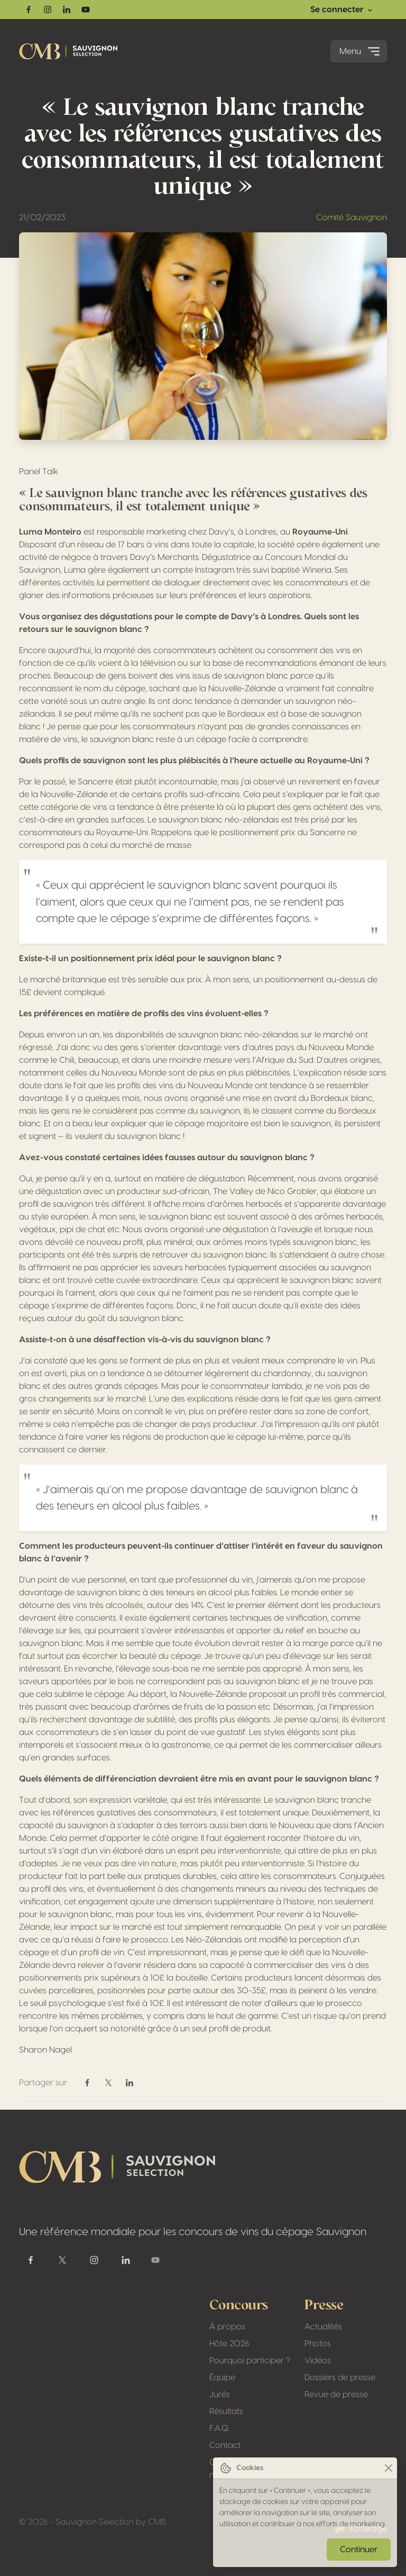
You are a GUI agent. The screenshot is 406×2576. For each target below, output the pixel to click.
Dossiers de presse (339, 2377)
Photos (317, 2343)
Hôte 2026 (229, 2343)
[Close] (388, 2468)
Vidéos (317, 2360)
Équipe (222, 2377)
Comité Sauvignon (351, 217)
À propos (227, 2326)
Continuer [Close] (358, 2549)
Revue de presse (336, 2394)
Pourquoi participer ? (249, 2360)
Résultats (226, 2411)
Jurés (219, 2394)
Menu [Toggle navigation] (360, 51)
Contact (225, 2445)
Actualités (323, 2326)
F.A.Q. (219, 2428)
